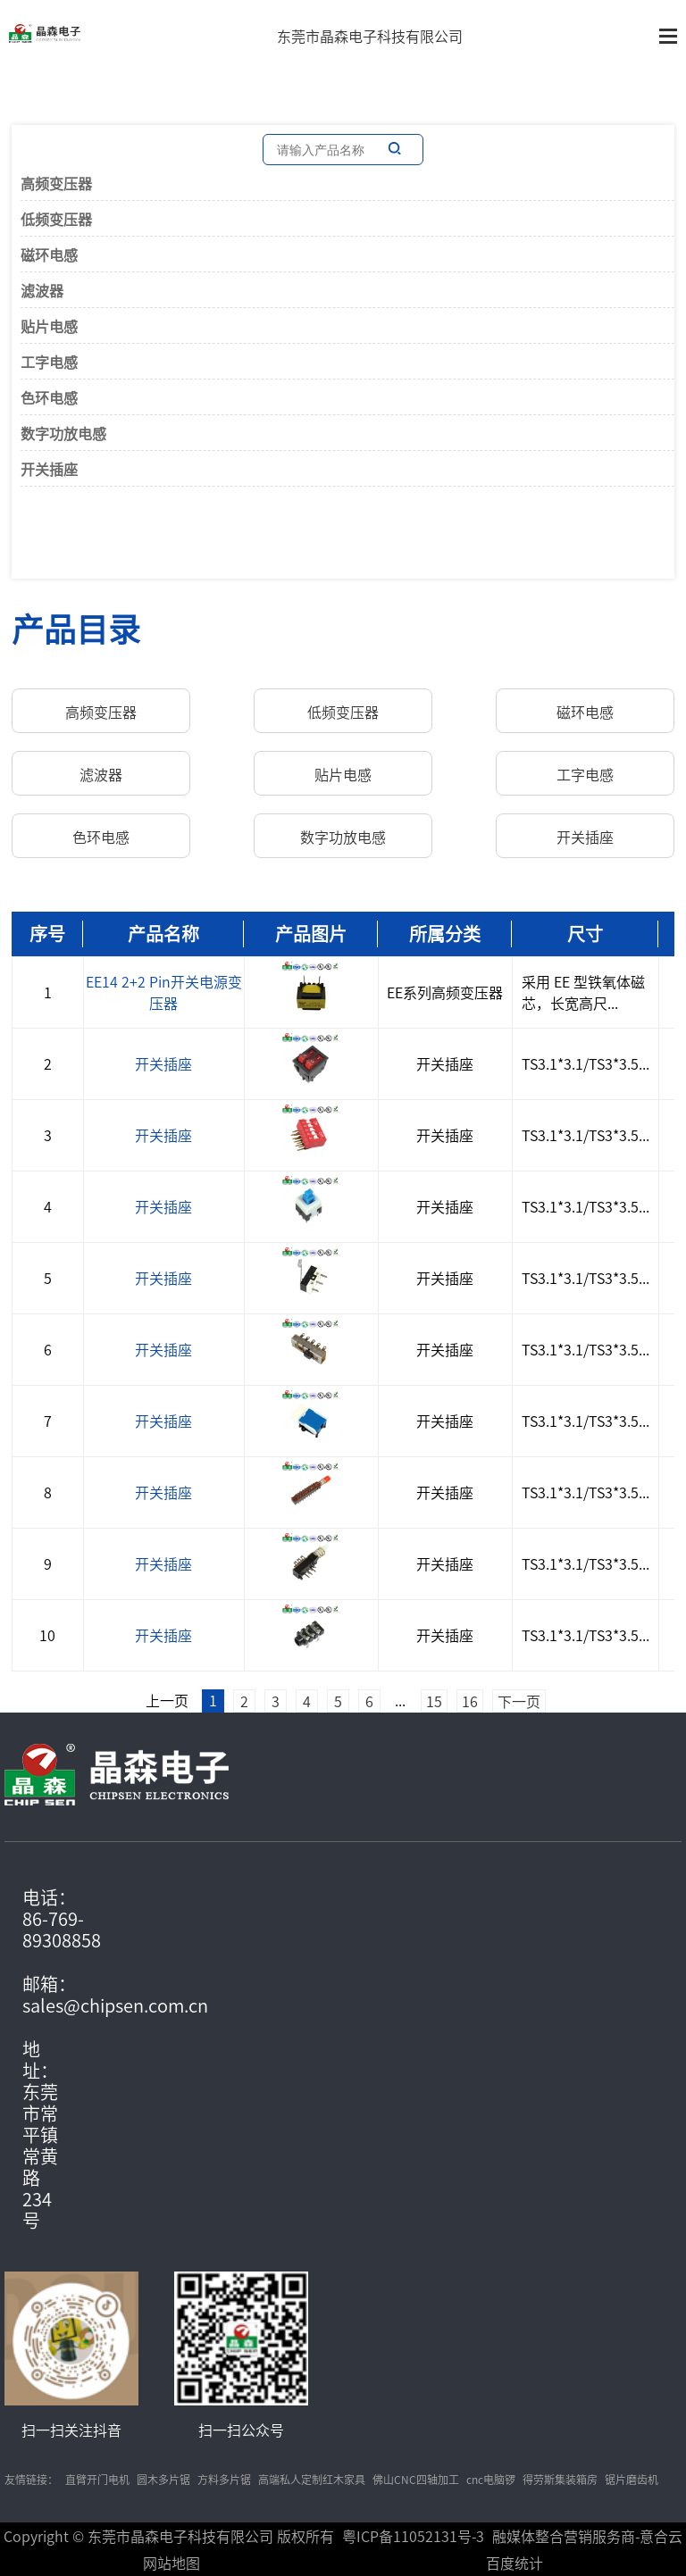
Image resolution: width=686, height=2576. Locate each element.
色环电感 (49, 397)
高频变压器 (56, 183)
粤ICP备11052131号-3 (413, 2536)
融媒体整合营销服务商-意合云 (587, 2536)
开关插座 (49, 468)
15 (434, 1701)
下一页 (519, 1701)
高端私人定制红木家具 (311, 2479)
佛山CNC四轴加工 (415, 2479)
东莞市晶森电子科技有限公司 (370, 35)
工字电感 (49, 361)
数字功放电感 (63, 433)
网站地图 (171, 2562)
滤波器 (42, 290)
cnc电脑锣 (490, 2479)
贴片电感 (49, 326)
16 (470, 1701)
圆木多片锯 (163, 2479)
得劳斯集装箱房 (560, 2479)
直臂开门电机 (97, 2479)
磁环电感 (49, 254)
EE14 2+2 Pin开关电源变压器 (164, 992)
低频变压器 (56, 218)
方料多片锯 (224, 2479)
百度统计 (514, 2562)
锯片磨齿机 (631, 2479)
